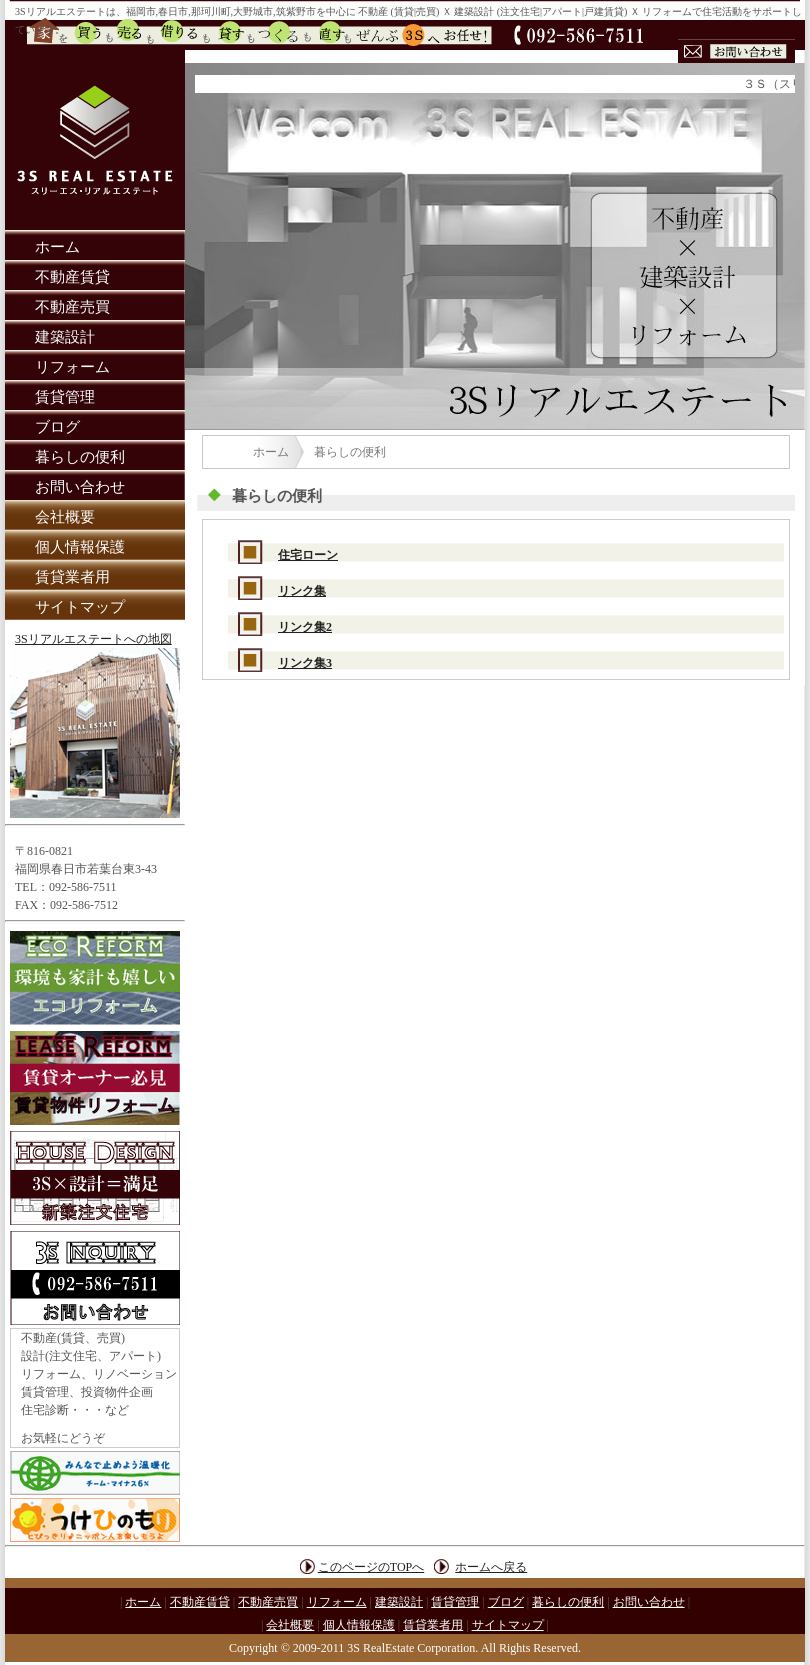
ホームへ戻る (491, 1567)
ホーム (57, 247)
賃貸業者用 (72, 577)
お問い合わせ (80, 487)
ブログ (57, 427)
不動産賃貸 (72, 277)
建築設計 (65, 337)
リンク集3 (305, 663)
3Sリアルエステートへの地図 (93, 639)
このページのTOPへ (371, 1567)
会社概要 (65, 517)
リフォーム (72, 367)
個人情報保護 (80, 547)
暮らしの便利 (80, 457)
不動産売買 (72, 307)
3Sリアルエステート (60, 11)
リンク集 (302, 591)
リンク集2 (305, 627)
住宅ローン (308, 555)
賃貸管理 (65, 397)
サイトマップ (80, 607)
